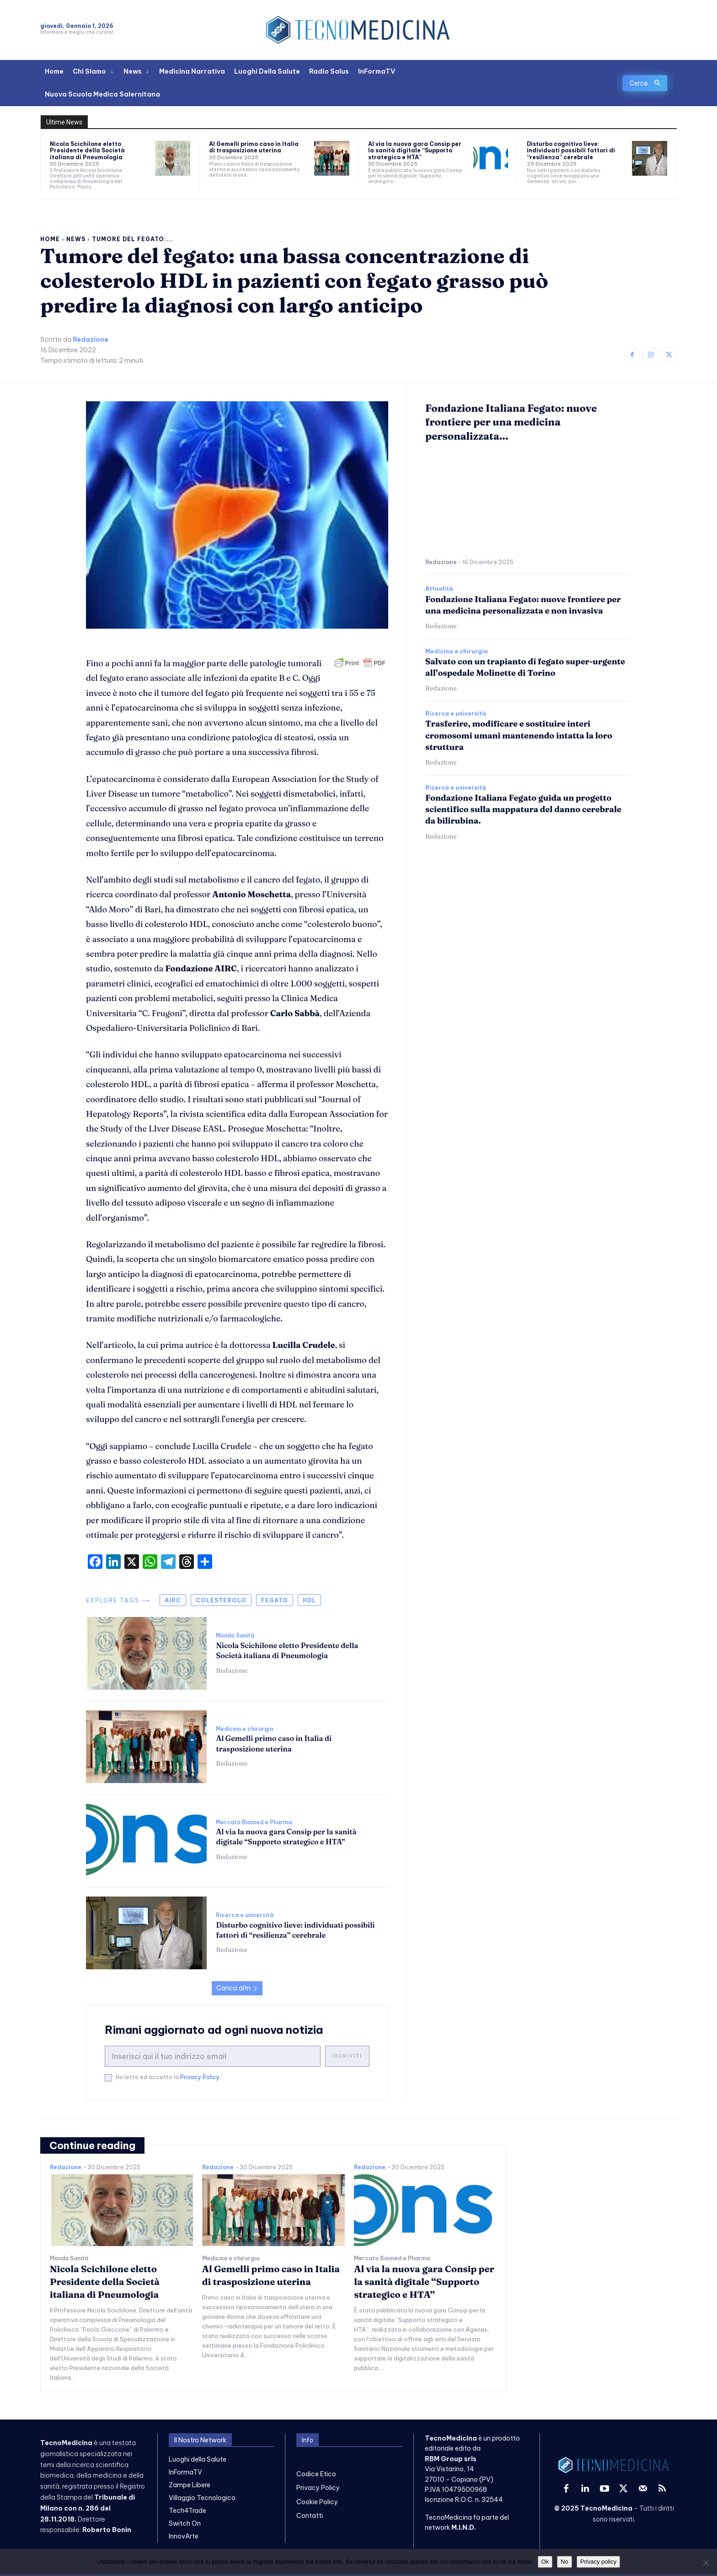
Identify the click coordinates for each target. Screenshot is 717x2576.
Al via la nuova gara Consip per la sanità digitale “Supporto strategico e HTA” (414, 150)
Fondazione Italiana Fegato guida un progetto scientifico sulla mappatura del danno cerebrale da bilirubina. (523, 809)
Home (50, 239)
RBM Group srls (450, 2459)
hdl (309, 1600)
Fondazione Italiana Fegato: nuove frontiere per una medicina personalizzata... (511, 422)
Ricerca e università (244, 1915)
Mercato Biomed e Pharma (254, 1822)
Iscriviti (347, 2056)
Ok (545, 2561)
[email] (213, 2056)
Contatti (309, 2515)
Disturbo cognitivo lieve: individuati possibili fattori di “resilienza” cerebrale (571, 150)
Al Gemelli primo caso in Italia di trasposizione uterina (254, 147)
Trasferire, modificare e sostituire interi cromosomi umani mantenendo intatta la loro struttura (518, 735)
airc (173, 1600)
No (564, 2561)
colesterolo (221, 1600)
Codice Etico (316, 2474)
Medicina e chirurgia (244, 1729)
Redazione (90, 340)
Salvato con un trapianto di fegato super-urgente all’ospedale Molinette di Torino (525, 667)
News (76, 239)
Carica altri (237, 1988)
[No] (705, 2562)
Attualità (439, 589)
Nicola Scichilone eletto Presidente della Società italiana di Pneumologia (87, 150)
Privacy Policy (199, 2077)
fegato (274, 1600)
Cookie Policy (317, 2502)
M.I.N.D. (463, 2527)
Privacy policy (598, 2561)
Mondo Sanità (235, 1636)
